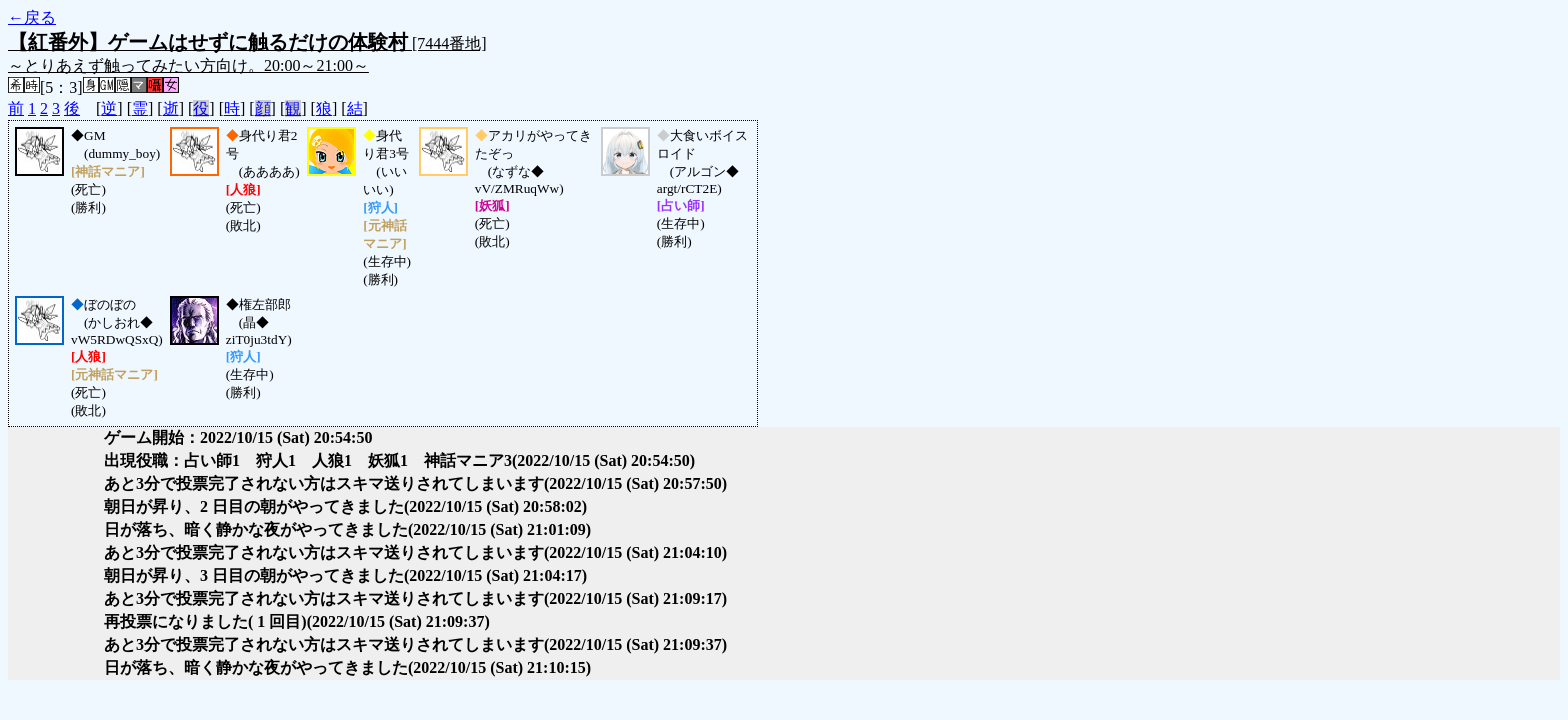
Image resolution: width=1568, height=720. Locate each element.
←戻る (32, 17)
